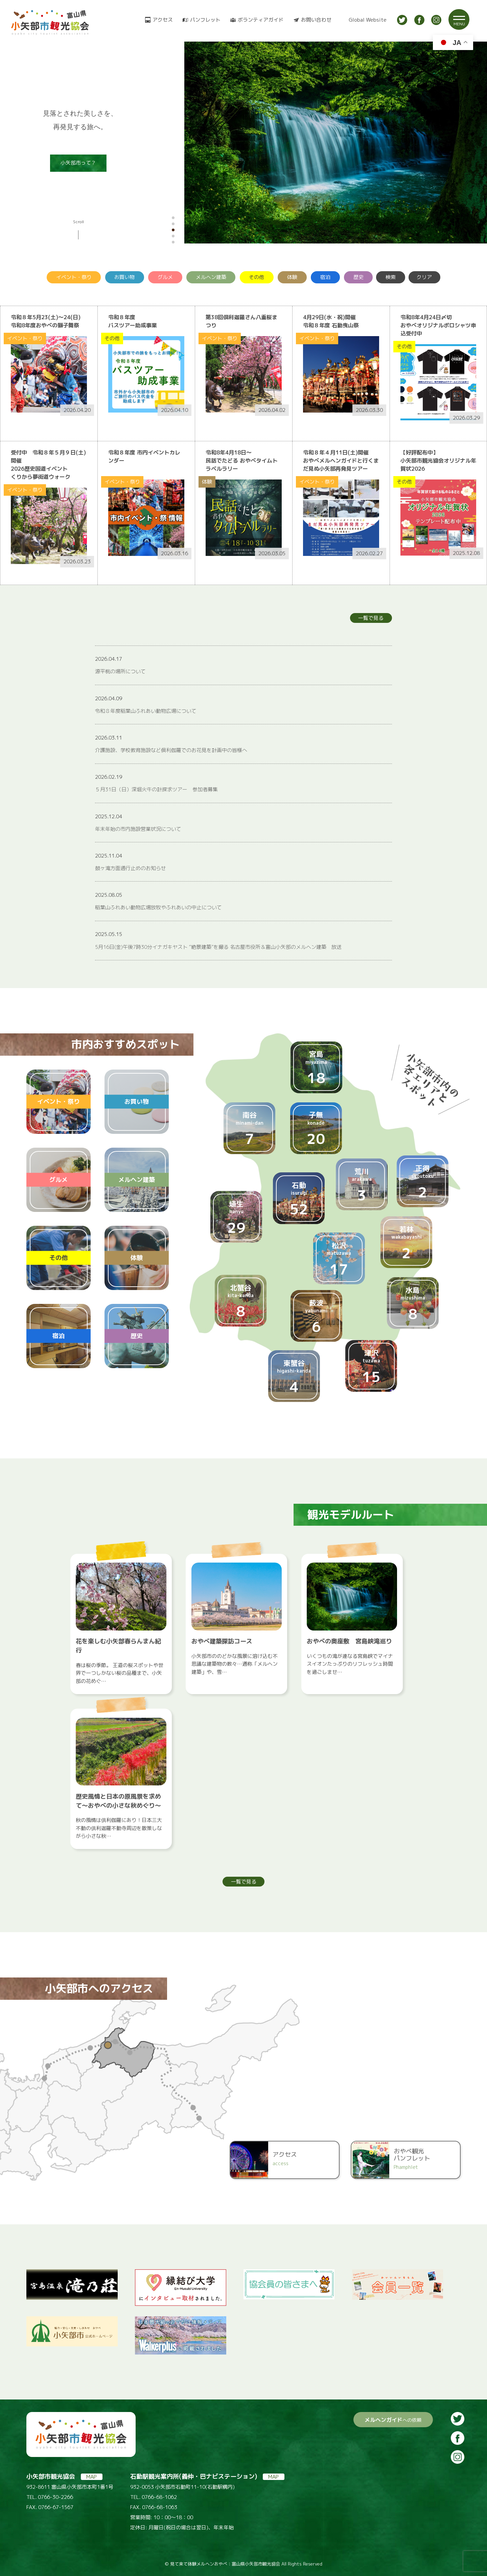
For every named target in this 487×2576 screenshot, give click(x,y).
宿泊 (325, 277)
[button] (173, 217)
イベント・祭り (74, 277)
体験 (292, 277)
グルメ (165, 277)
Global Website (368, 19)
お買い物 (124, 277)
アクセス (163, 19)
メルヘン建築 (211, 277)
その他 (256, 277)
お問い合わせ (316, 19)
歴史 (358, 277)
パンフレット (205, 19)
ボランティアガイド (260, 19)
